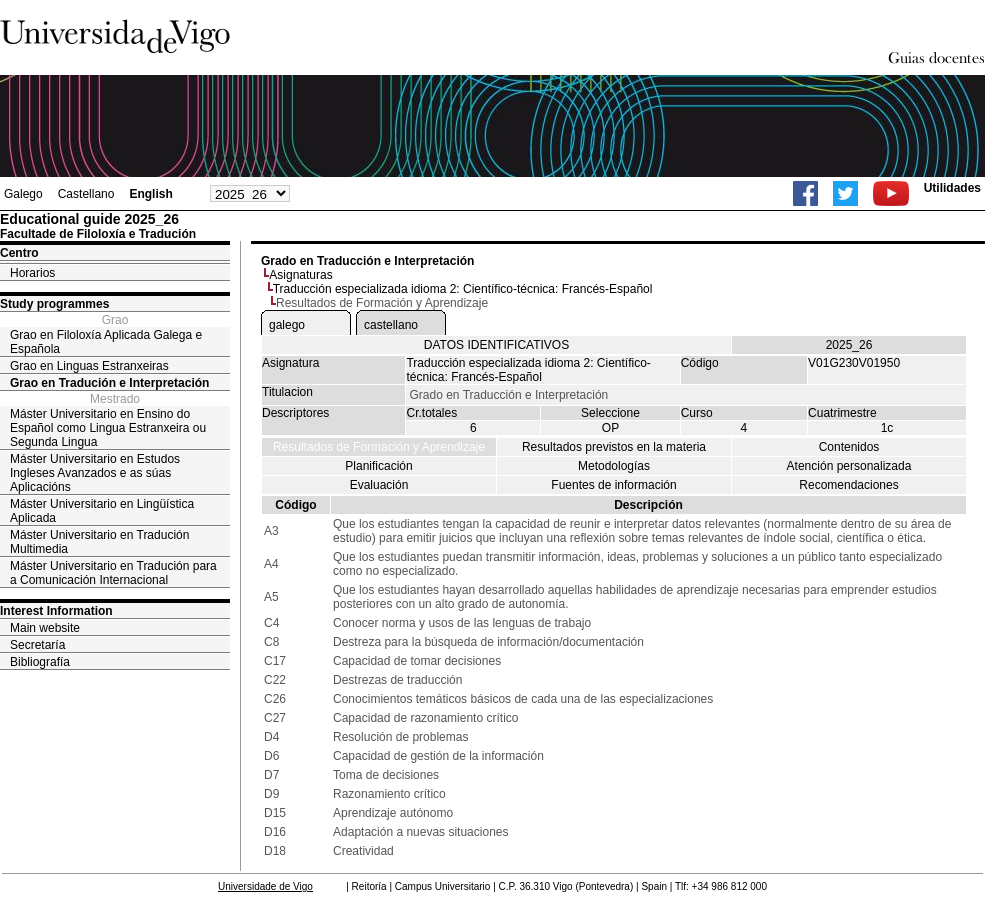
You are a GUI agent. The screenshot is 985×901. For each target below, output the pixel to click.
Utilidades (952, 188)
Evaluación (379, 485)
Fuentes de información (613, 485)
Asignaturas (300, 275)
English (150, 194)
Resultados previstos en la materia (614, 447)
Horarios (32, 273)
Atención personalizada (849, 466)
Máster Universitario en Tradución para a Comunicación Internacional (113, 573)
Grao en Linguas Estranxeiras (89, 366)
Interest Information (56, 611)
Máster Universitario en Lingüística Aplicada (102, 511)
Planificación (378, 466)
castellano (391, 325)
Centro (19, 253)
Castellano (86, 194)
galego (287, 325)
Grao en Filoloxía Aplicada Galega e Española (106, 342)
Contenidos (849, 447)
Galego (23, 194)
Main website (45, 628)
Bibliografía (40, 662)
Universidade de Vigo (265, 886)
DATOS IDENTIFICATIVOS (496, 345)
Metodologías (614, 466)
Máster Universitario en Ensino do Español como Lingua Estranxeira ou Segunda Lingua (108, 428)
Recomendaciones (848, 485)
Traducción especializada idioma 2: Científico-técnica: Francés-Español (463, 289)
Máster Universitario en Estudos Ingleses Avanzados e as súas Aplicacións (95, 473)
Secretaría (37, 645)
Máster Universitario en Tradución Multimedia (99, 542)
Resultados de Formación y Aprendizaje (379, 447)
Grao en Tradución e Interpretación (109, 383)
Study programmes (54, 304)
